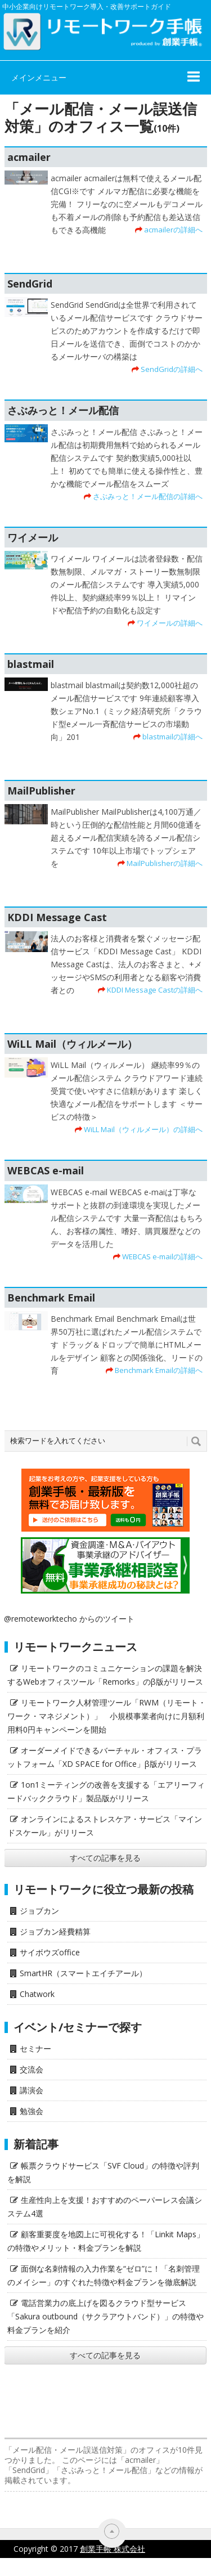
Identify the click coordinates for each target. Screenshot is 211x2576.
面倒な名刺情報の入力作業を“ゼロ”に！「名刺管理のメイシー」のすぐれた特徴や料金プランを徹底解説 (103, 2275)
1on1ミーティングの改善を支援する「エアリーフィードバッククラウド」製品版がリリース (106, 1791)
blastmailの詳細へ (172, 736)
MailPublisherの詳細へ (165, 863)
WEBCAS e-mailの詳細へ (162, 1256)
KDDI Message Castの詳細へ (155, 990)
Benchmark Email (51, 1297)
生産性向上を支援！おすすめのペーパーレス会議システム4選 (104, 2206)
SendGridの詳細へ (172, 369)
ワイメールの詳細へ (170, 623)
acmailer (29, 157)
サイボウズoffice (50, 1952)
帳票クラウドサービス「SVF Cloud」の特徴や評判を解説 (103, 2172)
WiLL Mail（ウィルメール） (72, 1044)
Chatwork (37, 1994)
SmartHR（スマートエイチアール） (83, 1973)
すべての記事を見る (105, 1857)
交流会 (31, 2069)
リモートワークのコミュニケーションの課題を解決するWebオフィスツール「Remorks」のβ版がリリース (105, 1675)
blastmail (30, 664)
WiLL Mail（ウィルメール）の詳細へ (143, 1129)
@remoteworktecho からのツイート (69, 1618)
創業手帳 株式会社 (112, 2548)
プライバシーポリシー (77, 2566)
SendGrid (29, 283)
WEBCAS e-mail (45, 1170)
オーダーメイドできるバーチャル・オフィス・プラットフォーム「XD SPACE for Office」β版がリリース (104, 1757)
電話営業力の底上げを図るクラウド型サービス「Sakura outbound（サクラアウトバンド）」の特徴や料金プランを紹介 (105, 2316)
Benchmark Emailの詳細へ (159, 1370)
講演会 (31, 2090)
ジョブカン (39, 1910)
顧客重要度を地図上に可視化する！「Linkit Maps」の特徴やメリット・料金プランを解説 (105, 2241)
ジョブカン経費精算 (55, 1931)
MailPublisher (41, 790)
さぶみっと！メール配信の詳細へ (148, 496)
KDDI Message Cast (57, 917)
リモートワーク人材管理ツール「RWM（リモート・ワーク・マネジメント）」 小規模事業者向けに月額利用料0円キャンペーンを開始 (106, 1716)
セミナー (35, 2048)
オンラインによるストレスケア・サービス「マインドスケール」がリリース (104, 1826)
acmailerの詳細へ (173, 230)
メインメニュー (38, 77)
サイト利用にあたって (171, 2566)
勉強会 (31, 2111)
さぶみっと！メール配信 (63, 410)
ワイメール (32, 537)
